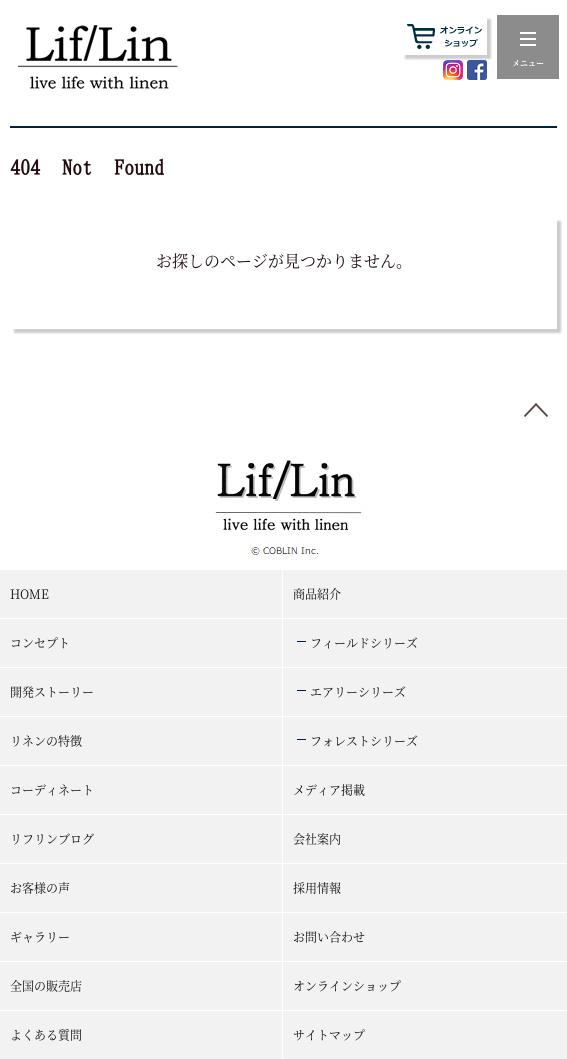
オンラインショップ (347, 985)
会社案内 (317, 838)
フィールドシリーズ (364, 642)
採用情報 (317, 887)
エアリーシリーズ (358, 691)
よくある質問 (46, 1034)
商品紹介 (317, 593)
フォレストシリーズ (364, 740)
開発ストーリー (52, 691)
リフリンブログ (52, 838)
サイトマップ (329, 1034)
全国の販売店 (46, 985)
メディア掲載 (329, 789)
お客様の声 (40, 887)
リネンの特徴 (46, 740)
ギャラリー (40, 936)
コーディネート (52, 789)
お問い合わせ (329, 936)
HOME (29, 593)
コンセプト (40, 642)
